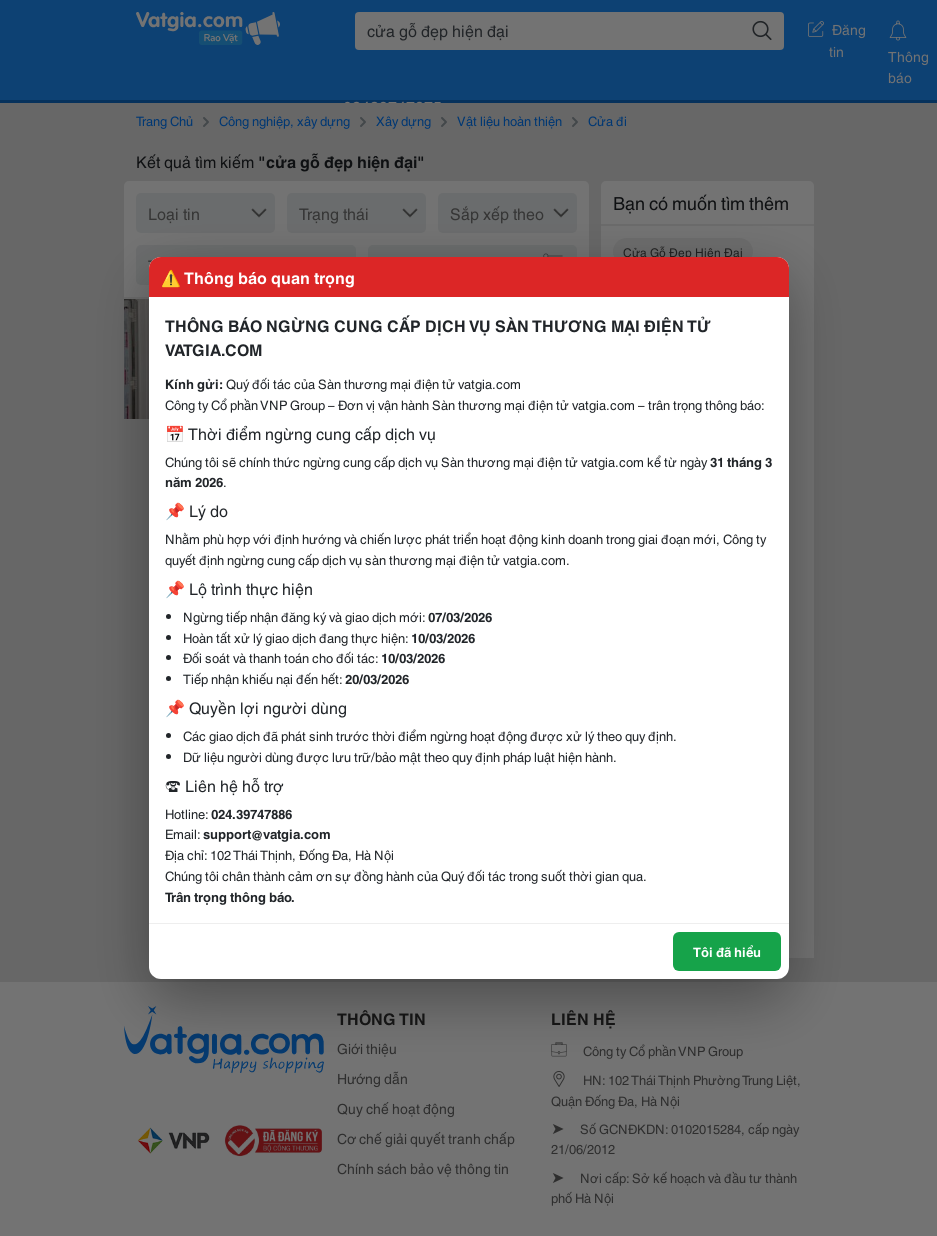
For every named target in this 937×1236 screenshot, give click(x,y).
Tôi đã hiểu (727, 951)
